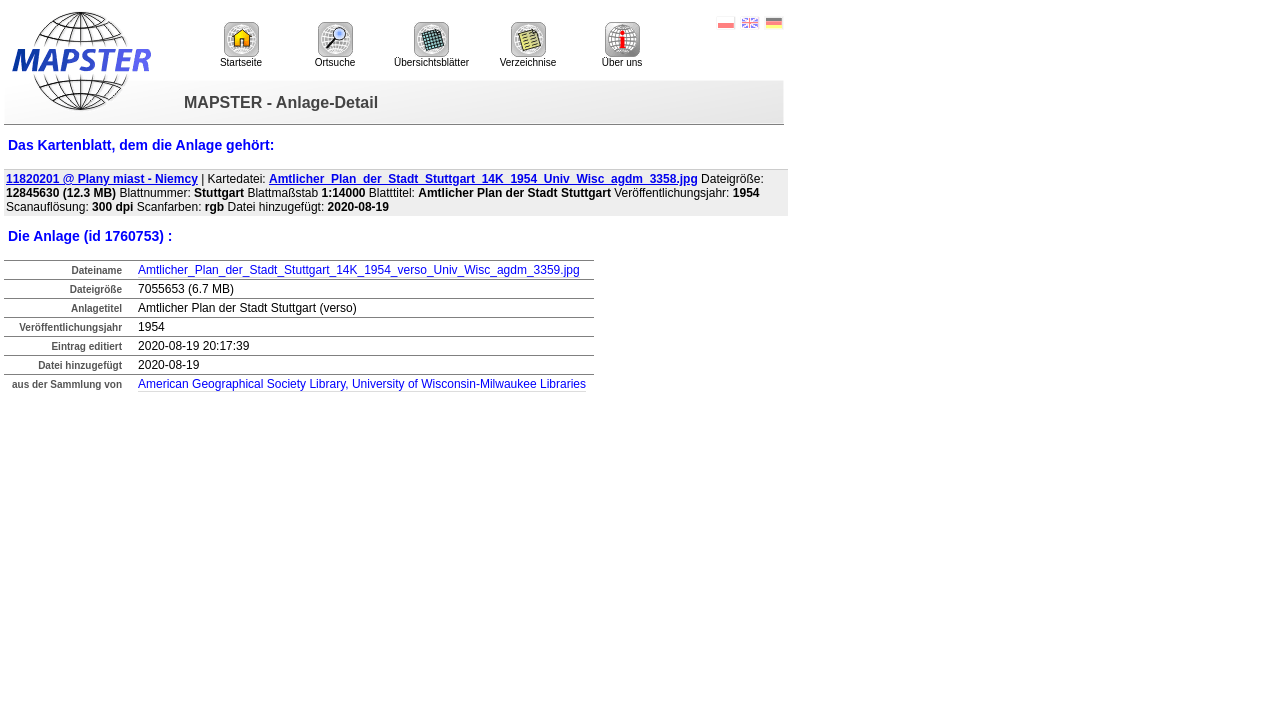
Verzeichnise (528, 45)
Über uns (622, 45)
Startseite (241, 45)
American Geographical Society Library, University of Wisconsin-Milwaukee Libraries (362, 384)
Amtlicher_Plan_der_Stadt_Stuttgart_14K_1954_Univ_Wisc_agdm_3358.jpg (483, 179)
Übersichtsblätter (431, 45)
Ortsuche (335, 45)
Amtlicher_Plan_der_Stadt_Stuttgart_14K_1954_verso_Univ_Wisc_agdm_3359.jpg (359, 270)
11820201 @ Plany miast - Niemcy (102, 179)
